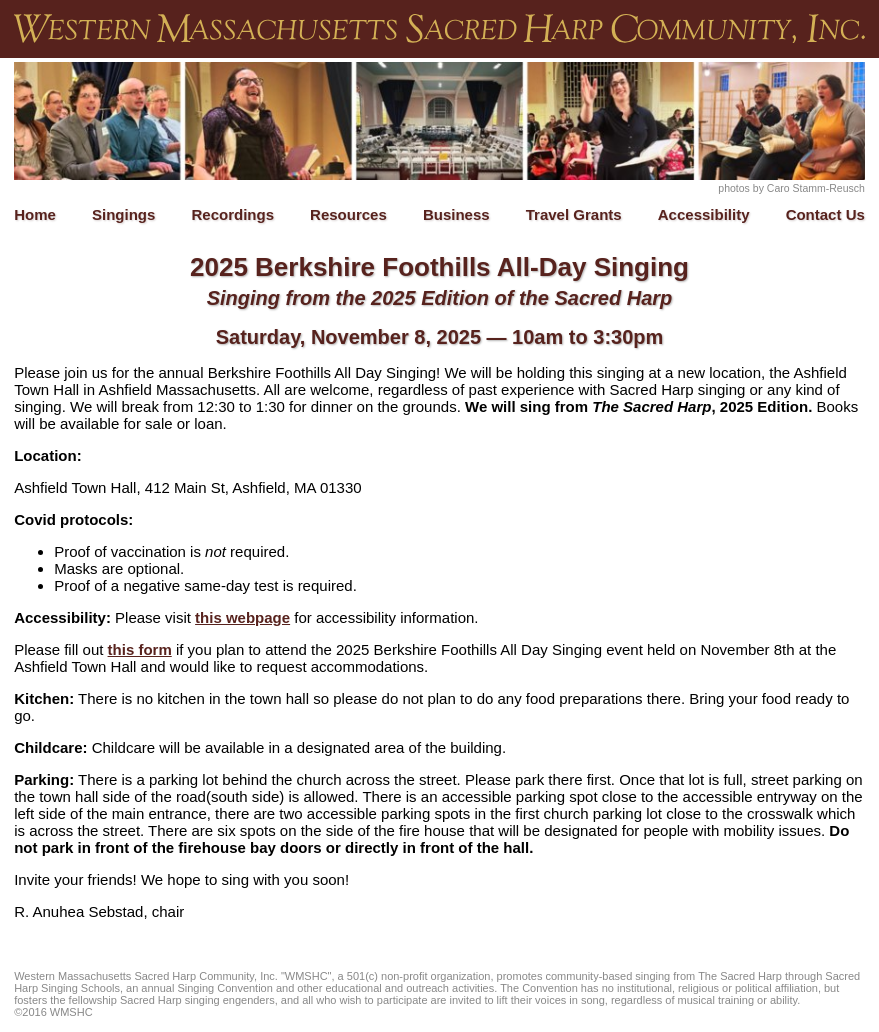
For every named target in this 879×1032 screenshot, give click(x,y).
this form (140, 649)
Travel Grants (574, 214)
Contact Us (825, 214)
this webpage (242, 617)
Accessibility (704, 214)
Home (35, 214)
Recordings (232, 214)
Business (456, 214)
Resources (348, 214)
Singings (123, 214)
